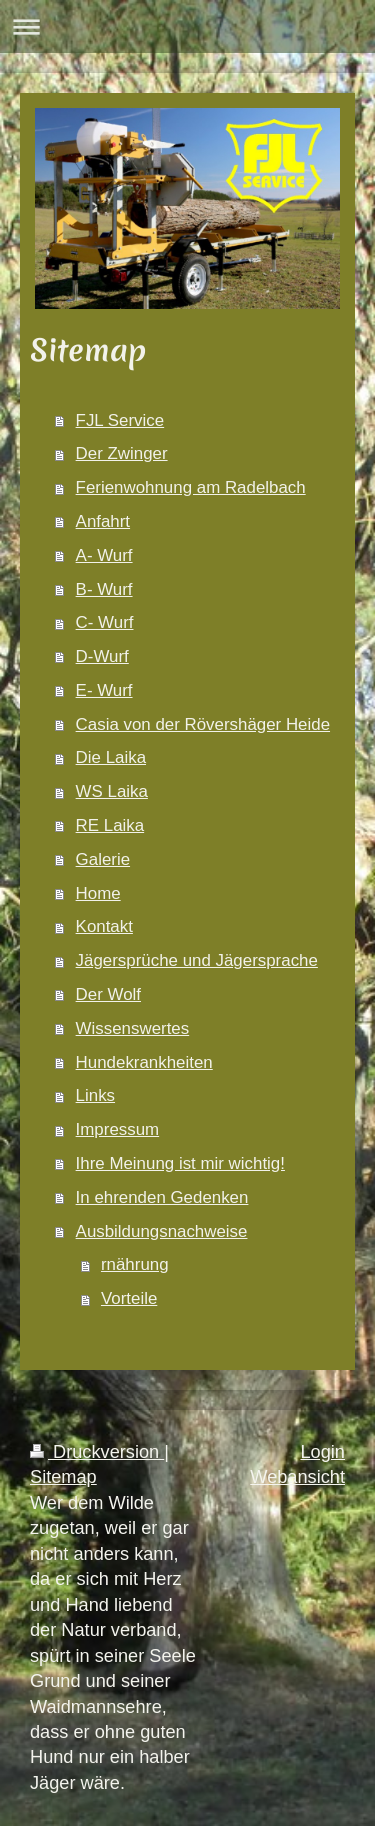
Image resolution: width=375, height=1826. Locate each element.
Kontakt (104, 926)
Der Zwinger (122, 453)
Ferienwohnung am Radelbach (191, 487)
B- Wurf (104, 589)
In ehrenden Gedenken (162, 1197)
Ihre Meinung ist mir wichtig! (180, 1163)
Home (98, 893)
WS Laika (112, 791)
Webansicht (297, 1477)
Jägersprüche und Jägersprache (197, 960)
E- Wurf (104, 690)
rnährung (135, 1264)
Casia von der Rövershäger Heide (203, 724)
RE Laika (110, 825)
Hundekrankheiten (144, 1062)
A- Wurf (104, 555)
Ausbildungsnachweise (162, 1231)
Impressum (118, 1129)
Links (95, 1095)
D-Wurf (102, 656)
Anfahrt (103, 521)
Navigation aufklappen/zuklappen (187, 26)
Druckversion (97, 1452)
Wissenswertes (133, 1028)
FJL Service (120, 420)
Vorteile (129, 1298)
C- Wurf (105, 622)
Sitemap (63, 1477)
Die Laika (111, 757)
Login (322, 1452)
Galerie (103, 859)
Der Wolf (108, 994)
